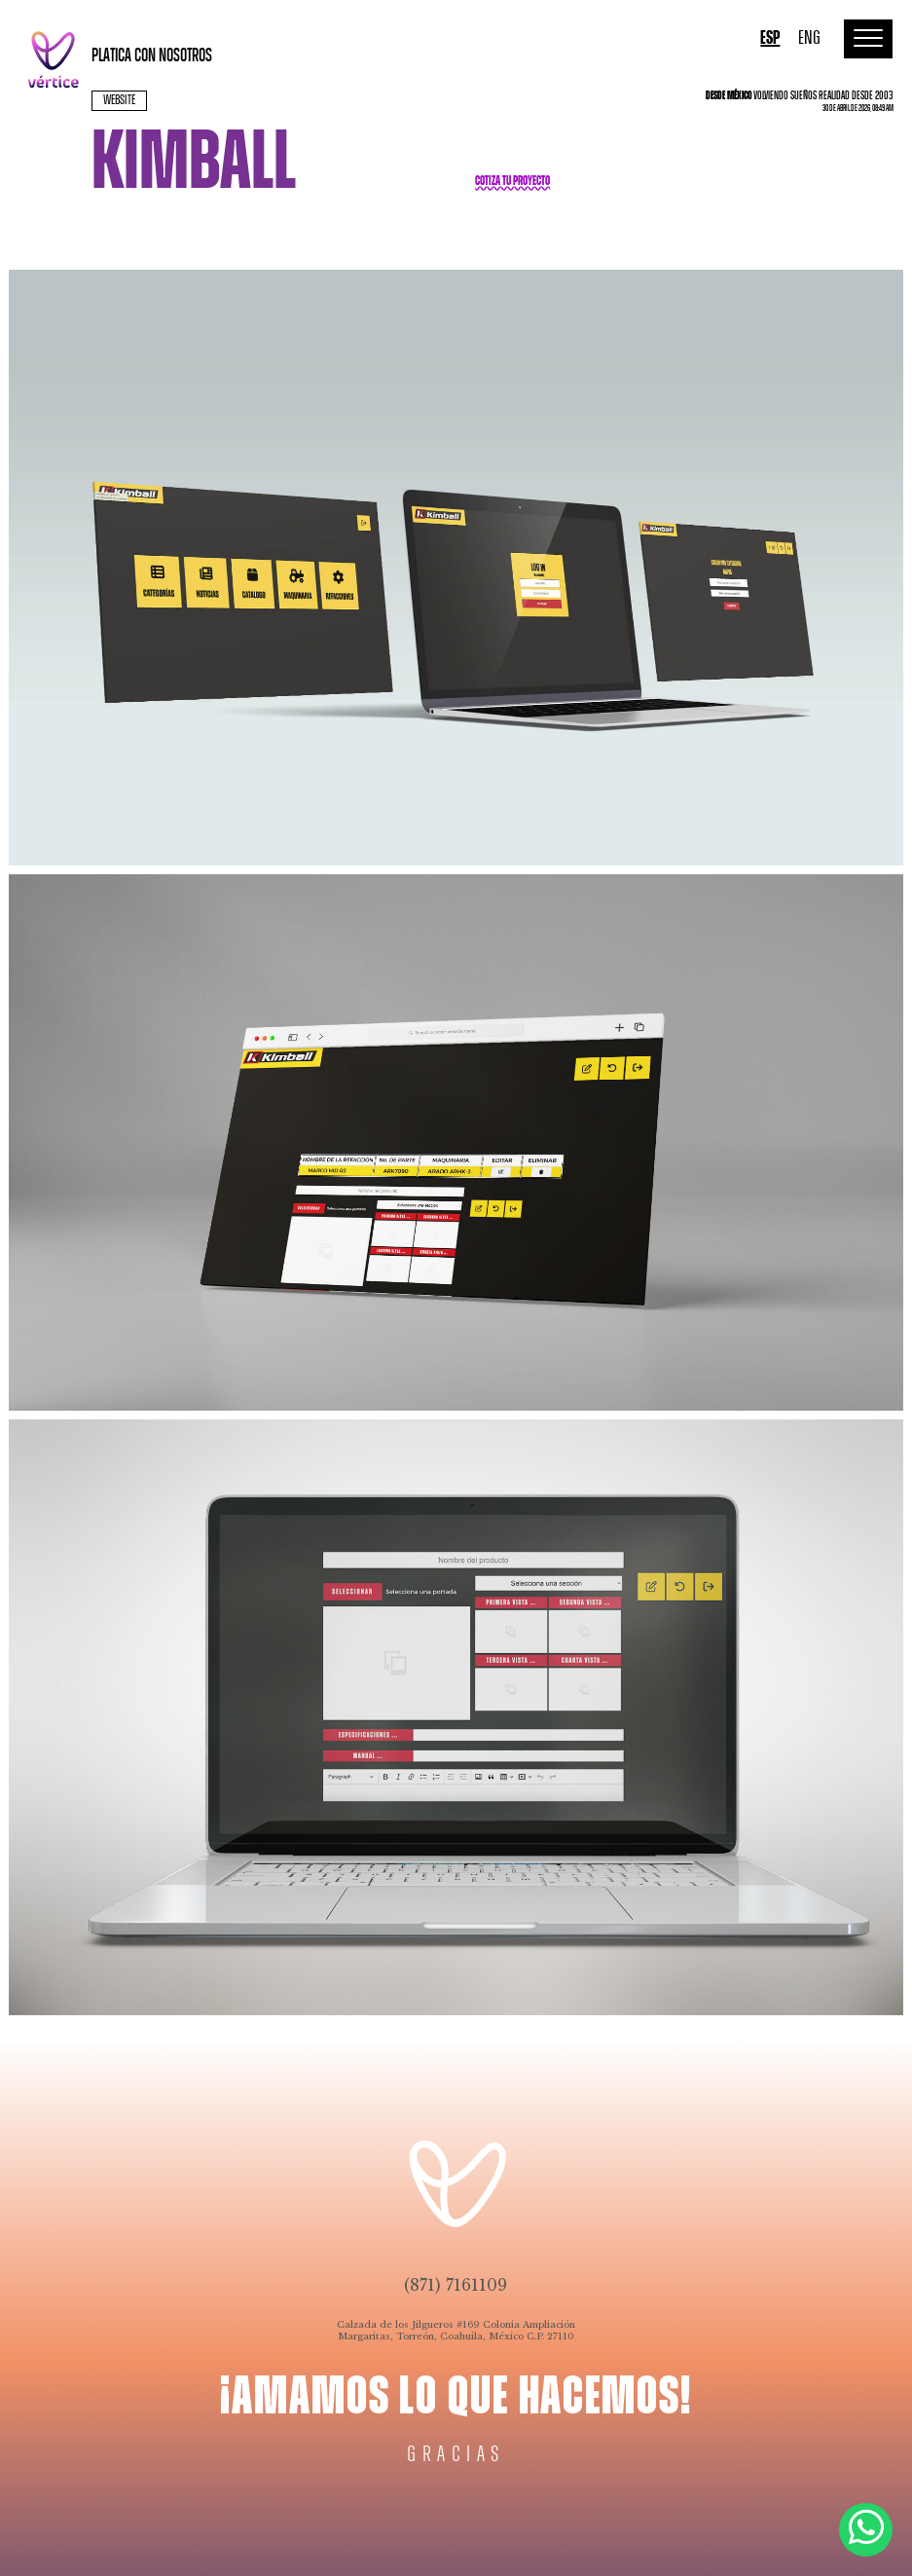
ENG (809, 38)
